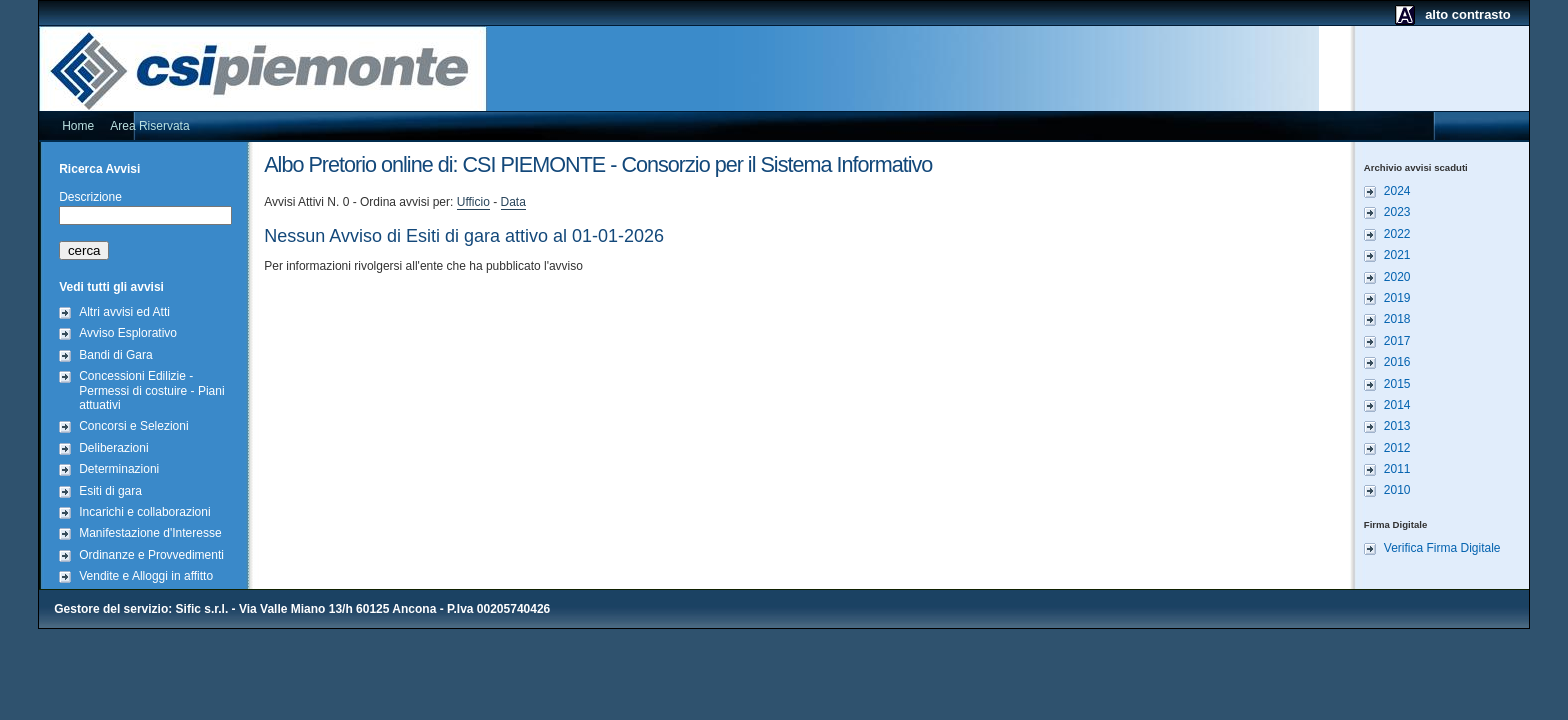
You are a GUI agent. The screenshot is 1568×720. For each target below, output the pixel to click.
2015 (1397, 384)
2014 (1397, 405)
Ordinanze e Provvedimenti (151, 555)
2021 (1397, 255)
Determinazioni (119, 469)
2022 (1397, 234)
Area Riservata (149, 126)
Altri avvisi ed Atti (124, 312)
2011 (1397, 469)
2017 (1397, 341)
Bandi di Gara (115, 355)
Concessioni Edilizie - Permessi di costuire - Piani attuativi (151, 390)
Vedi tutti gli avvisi (111, 287)
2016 (1397, 362)
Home (78, 126)
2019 (1397, 298)
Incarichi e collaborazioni (144, 512)
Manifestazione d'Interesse (150, 533)
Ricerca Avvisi (99, 169)
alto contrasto (1468, 14)
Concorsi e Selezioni (133, 426)
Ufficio (473, 202)
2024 (1397, 191)
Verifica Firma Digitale (1442, 548)
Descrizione (90, 197)
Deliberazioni (113, 448)
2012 (1397, 448)
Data (513, 202)
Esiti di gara (110, 491)
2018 (1397, 319)
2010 (1397, 490)
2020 (1397, 277)
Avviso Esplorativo (128, 333)
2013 (1397, 426)
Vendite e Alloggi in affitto (146, 576)
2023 (1397, 212)
